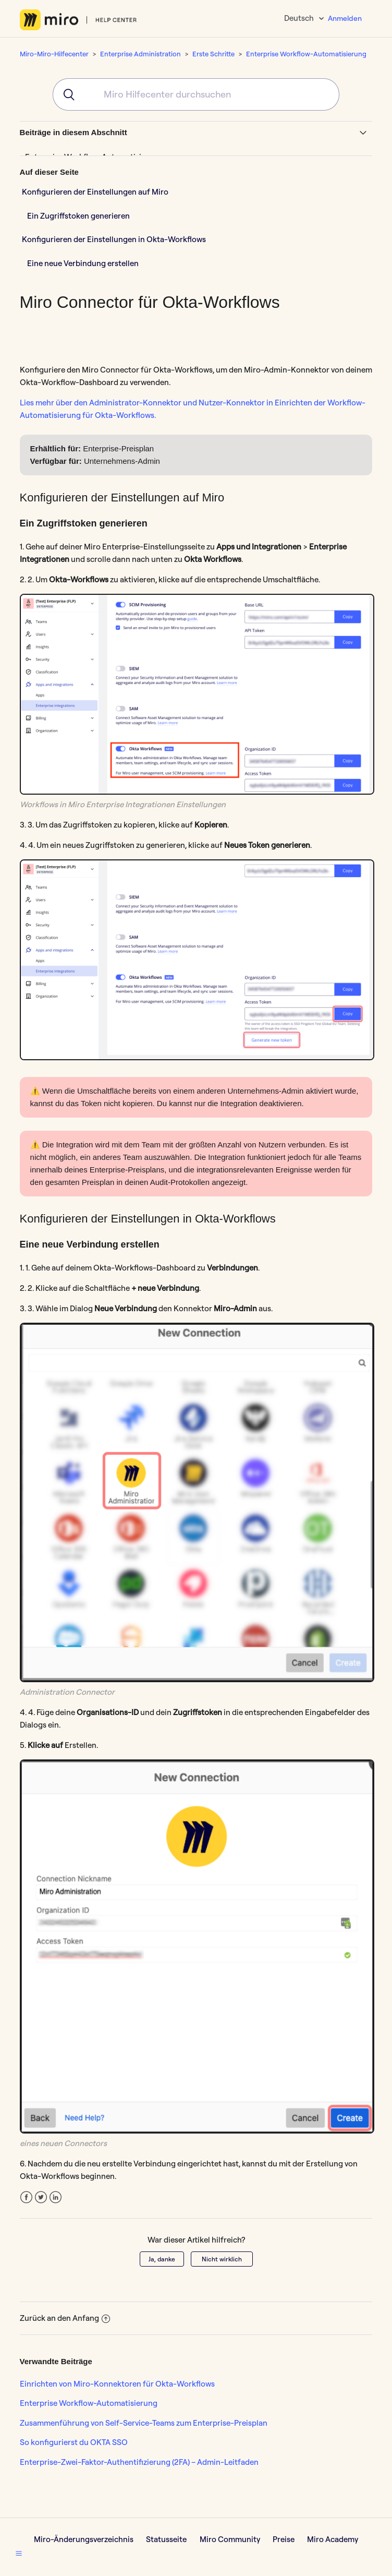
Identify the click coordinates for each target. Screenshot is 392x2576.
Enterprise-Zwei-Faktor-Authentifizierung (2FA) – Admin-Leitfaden (139, 2462)
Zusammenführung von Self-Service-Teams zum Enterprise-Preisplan (143, 2423)
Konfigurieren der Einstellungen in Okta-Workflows (114, 239)
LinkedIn (55, 2197)
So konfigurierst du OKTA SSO (74, 2442)
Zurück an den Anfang (65, 2318)
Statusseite (166, 2539)
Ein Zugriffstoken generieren (78, 216)
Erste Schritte (213, 54)
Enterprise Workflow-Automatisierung (306, 54)
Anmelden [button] (345, 18)
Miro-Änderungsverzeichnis (83, 2539)
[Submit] (65, 94)
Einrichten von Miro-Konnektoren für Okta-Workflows (117, 2384)
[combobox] (196, 94)
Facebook (26, 2197)
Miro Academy (332, 2539)
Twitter (40, 2197)
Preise (284, 2539)
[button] (19, 2553)
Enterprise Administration (140, 54)
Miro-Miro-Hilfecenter (54, 54)
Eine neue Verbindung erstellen (83, 263)
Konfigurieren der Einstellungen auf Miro (95, 192)
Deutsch (299, 18)
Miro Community (230, 2539)
